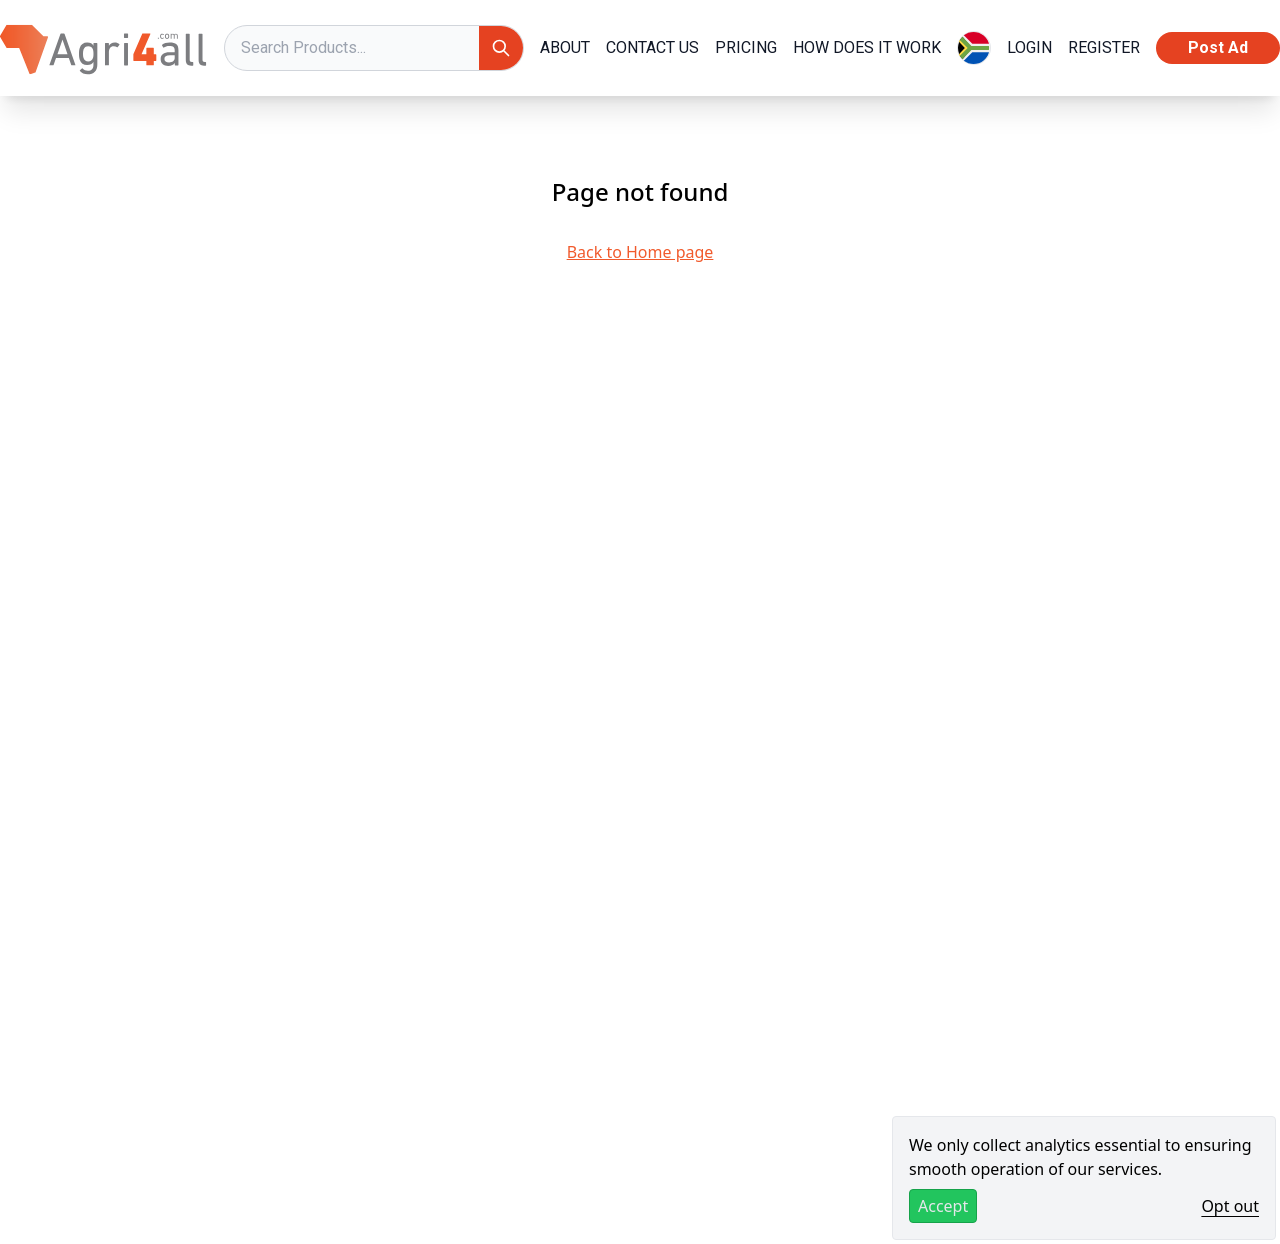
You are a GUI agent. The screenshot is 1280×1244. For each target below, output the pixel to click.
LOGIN (1029, 47)
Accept (943, 1206)
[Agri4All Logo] (104, 48)
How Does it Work (867, 47)
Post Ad (1218, 47)
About (565, 47)
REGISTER (1104, 47)
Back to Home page (640, 252)
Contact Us (652, 47)
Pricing (746, 47)
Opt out (1230, 1206)
